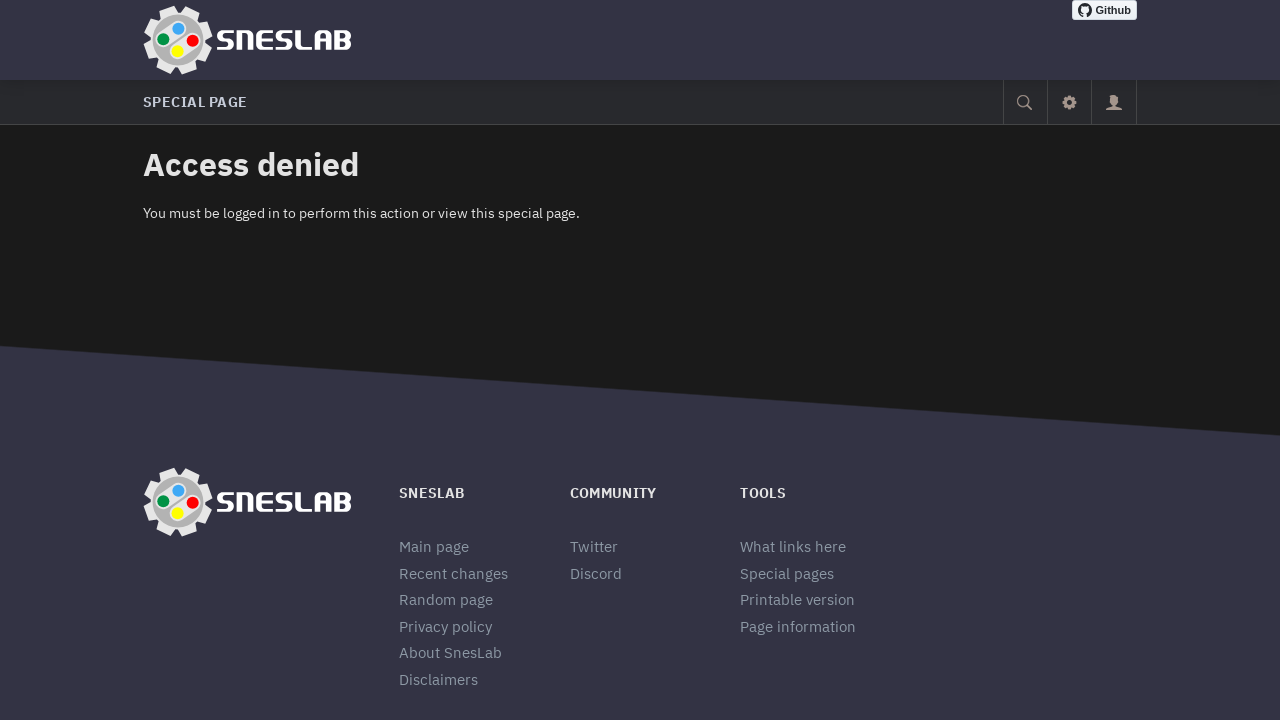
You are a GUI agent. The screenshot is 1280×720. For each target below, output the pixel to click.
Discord (596, 573)
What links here (793, 546)
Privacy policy (445, 626)
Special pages (787, 573)
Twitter (594, 546)
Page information (798, 626)
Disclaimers (438, 679)
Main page (434, 546)
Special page (195, 102)
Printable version (797, 599)
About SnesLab (450, 652)
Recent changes (453, 573)
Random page (446, 599)
